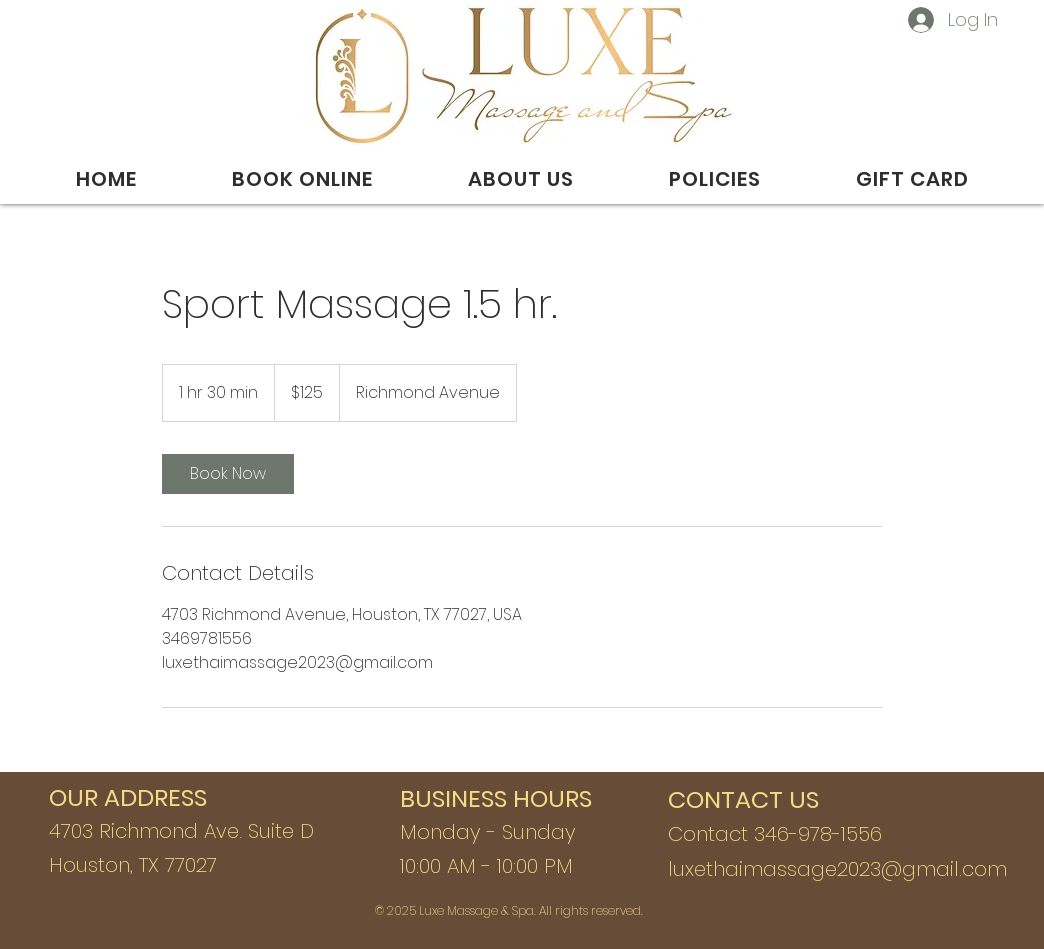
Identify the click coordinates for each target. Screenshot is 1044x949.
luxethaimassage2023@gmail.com (837, 869)
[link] (228, 474)
